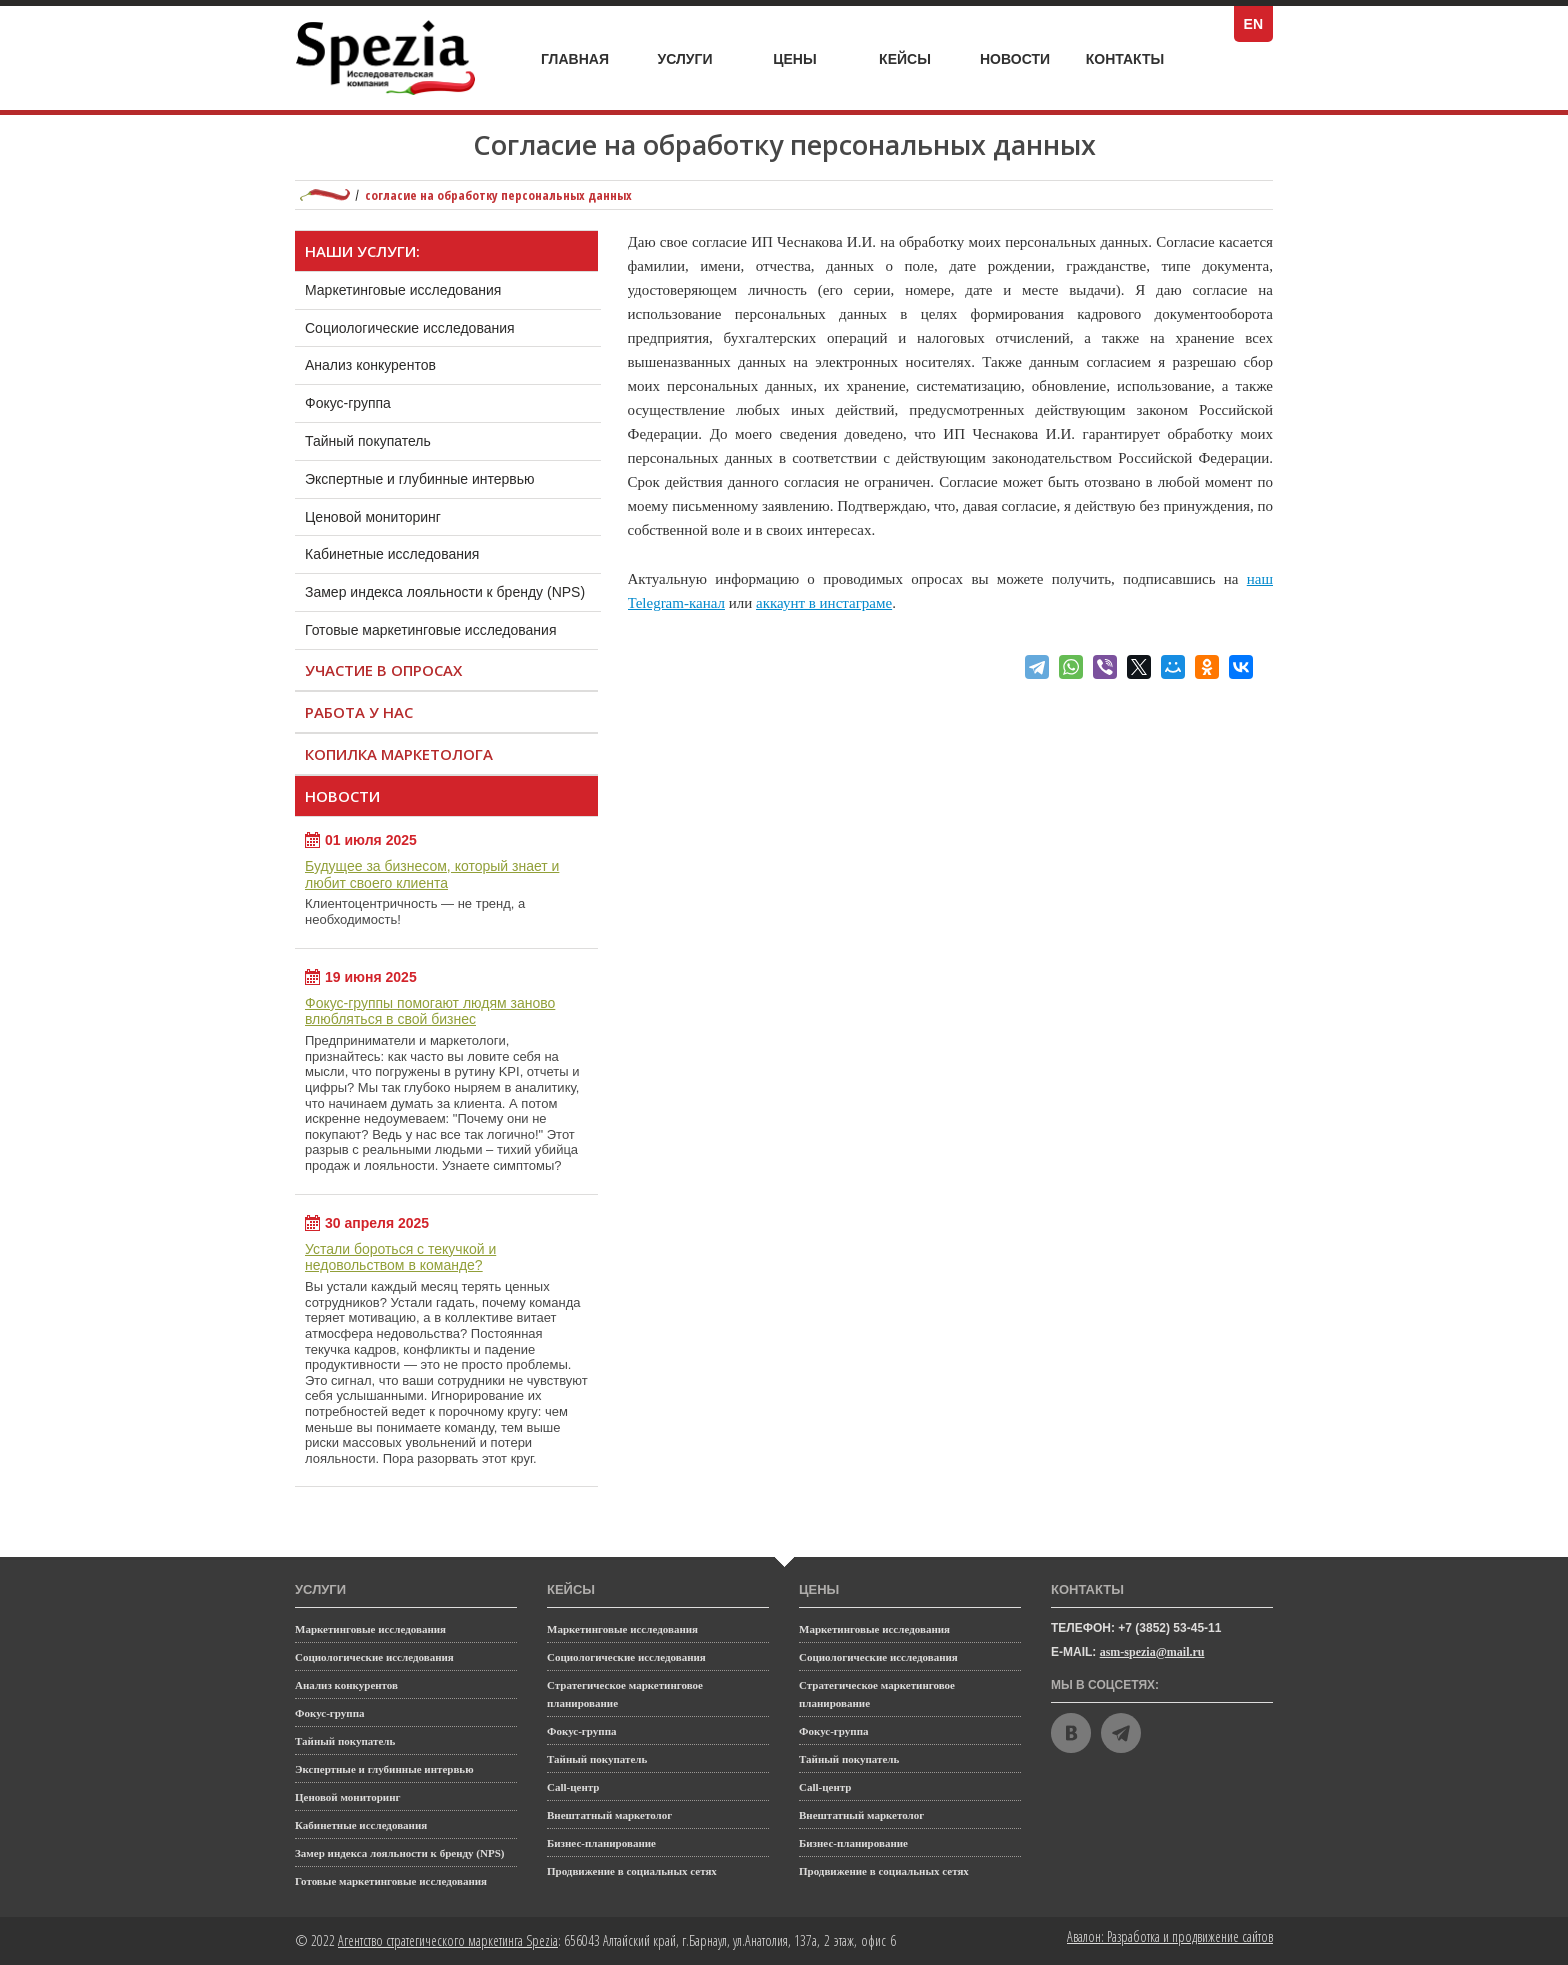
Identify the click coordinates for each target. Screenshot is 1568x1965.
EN (1258, 24)
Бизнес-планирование (601, 1843)
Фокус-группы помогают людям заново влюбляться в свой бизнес (430, 1011)
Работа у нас (359, 712)
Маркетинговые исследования (403, 290)
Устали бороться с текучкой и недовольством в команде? (400, 1257)
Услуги (696, 53)
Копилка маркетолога (399, 754)
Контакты (1125, 59)
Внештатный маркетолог (609, 1815)
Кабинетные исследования (392, 554)
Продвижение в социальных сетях (632, 1871)
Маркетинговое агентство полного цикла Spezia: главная (325, 195)
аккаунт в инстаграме (824, 603)
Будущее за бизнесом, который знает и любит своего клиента (432, 874)
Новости (1015, 59)
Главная (575, 59)
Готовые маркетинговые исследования (431, 630)
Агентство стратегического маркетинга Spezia (448, 1940)
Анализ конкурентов (370, 365)
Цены (809, 59)
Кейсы (917, 59)
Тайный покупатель (368, 441)
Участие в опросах (383, 670)
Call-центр (573, 1787)
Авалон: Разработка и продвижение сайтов (1170, 1936)
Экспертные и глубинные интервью (420, 479)
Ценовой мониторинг (373, 517)
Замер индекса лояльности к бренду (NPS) (445, 592)
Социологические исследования (410, 328)
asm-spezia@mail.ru (1152, 1652)
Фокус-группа (348, 403)
